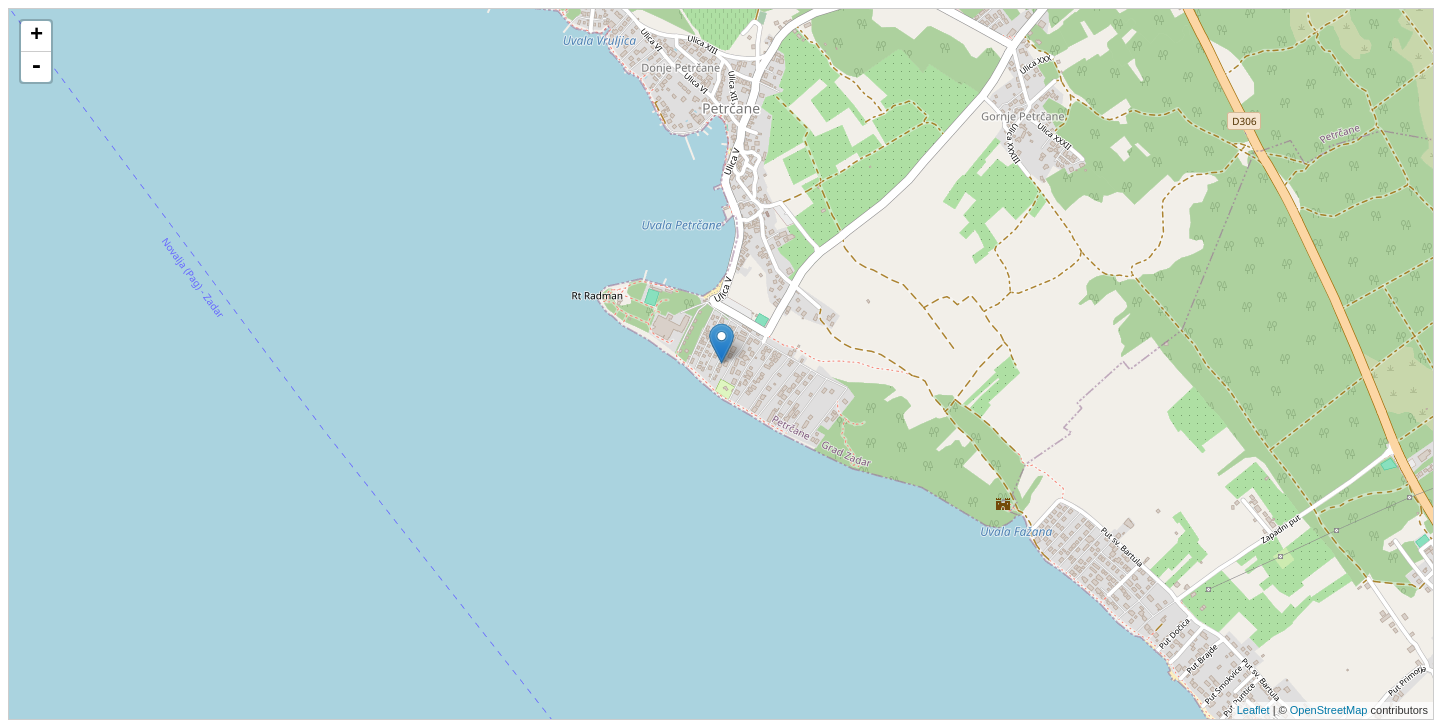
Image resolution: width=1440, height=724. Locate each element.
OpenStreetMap (1329, 710)
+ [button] (36, 36)
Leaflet (1253, 710)
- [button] (36, 67)
